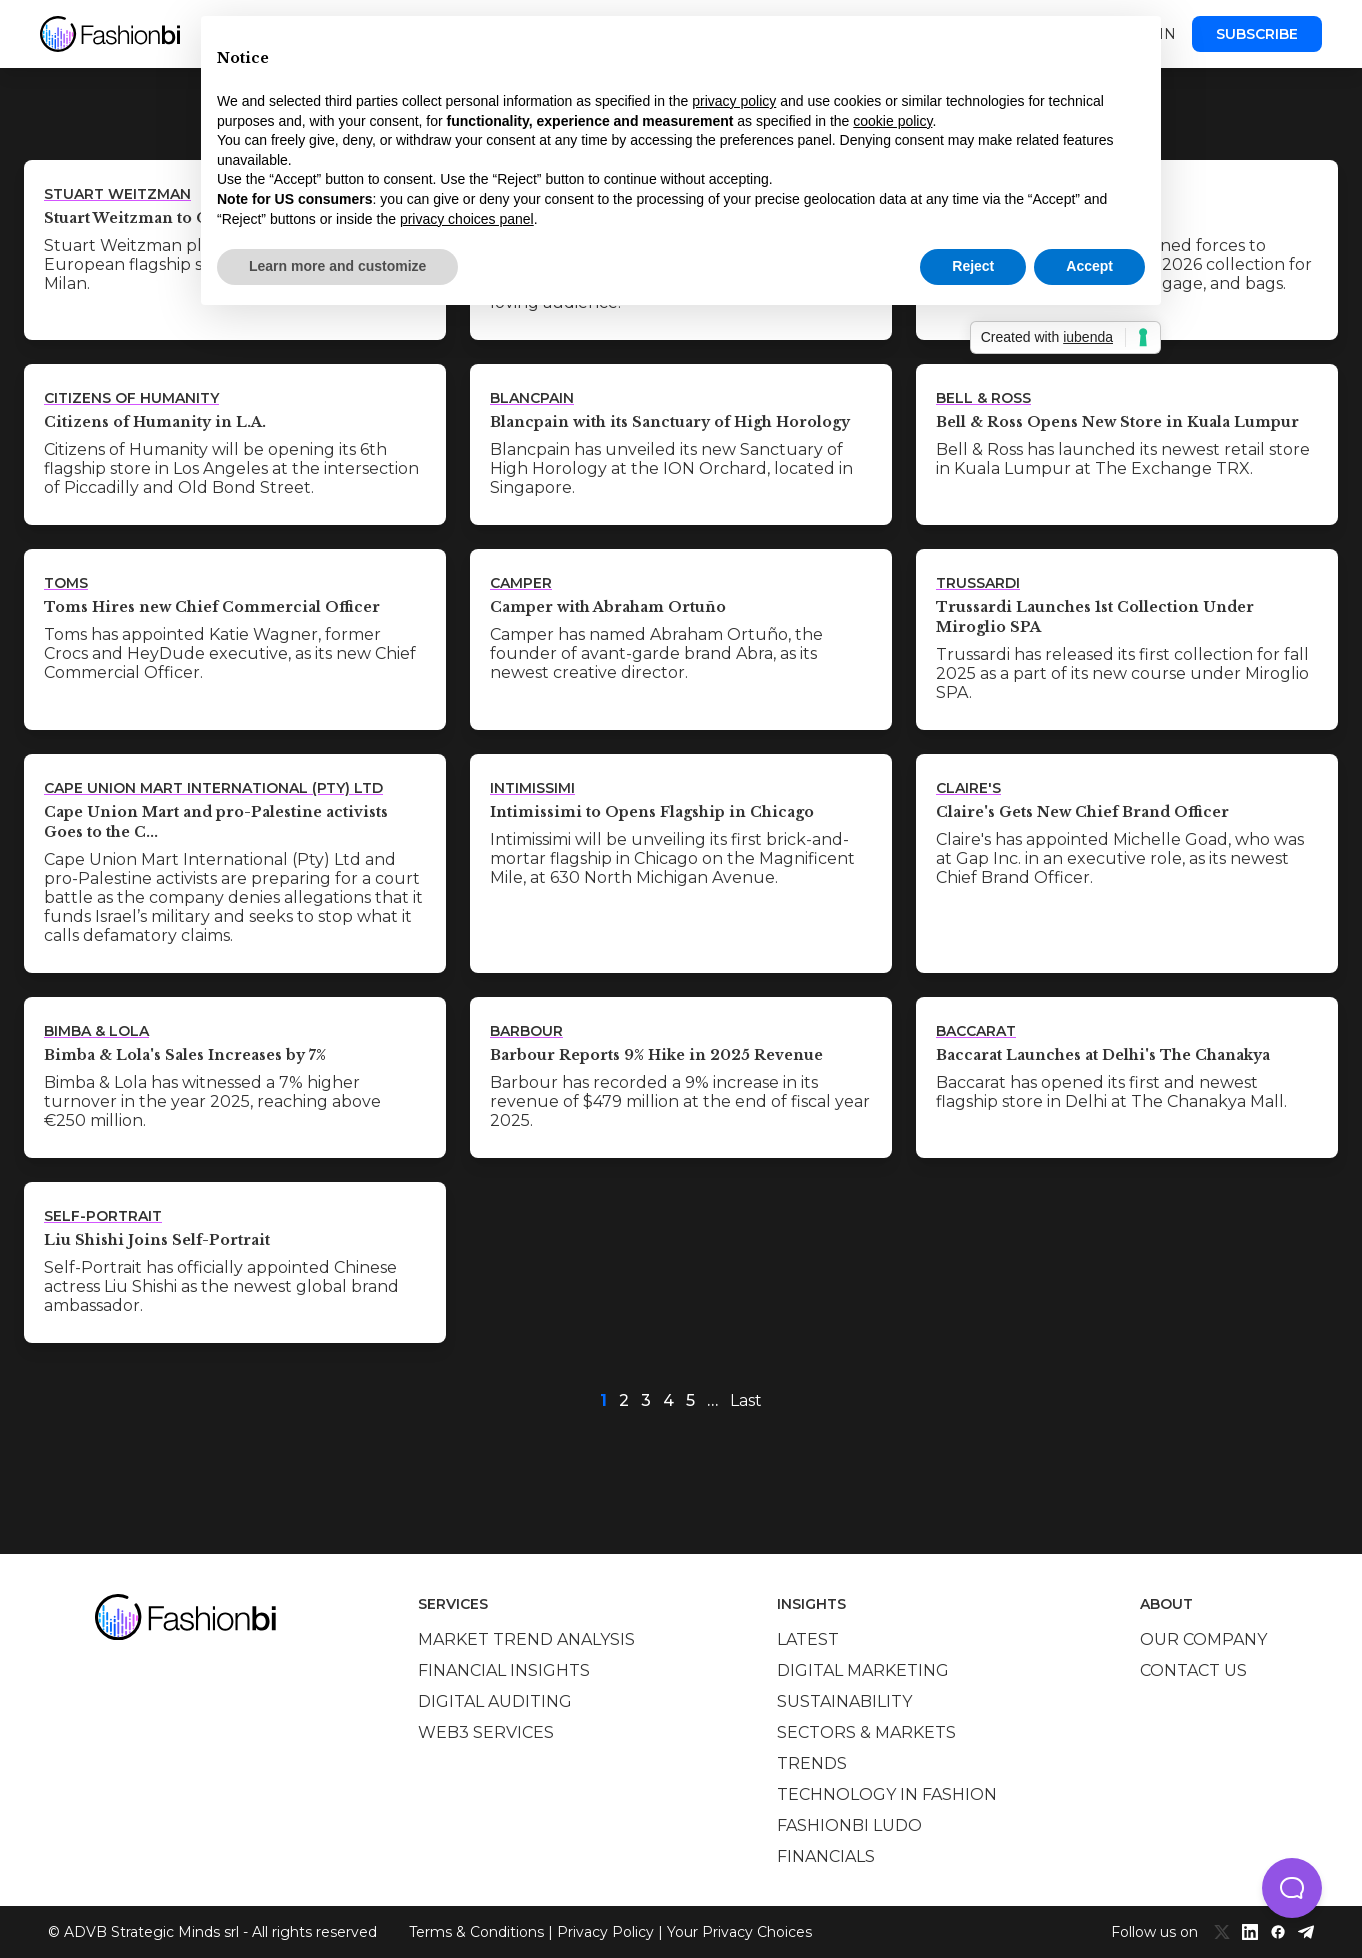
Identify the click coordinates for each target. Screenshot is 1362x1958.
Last (746, 1400)
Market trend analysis (526, 1639)
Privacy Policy (605, 1932)
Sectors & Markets (866, 1732)
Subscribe (1257, 34)
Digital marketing (863, 1670)
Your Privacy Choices (739, 1932)
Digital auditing (495, 1701)
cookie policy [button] (892, 121)
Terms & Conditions (476, 1932)
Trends (812, 1763)
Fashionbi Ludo (849, 1825)
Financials (826, 1856)
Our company (1203, 1639)
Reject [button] (973, 266)
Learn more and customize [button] (337, 266)
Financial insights (504, 1670)
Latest (808, 1639)
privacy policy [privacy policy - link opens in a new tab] (734, 101)
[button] (1292, 1888)
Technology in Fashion (887, 1794)
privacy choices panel (467, 219)
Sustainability (844, 1701)
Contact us (1193, 1670)
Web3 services (486, 1732)
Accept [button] (1089, 266)
